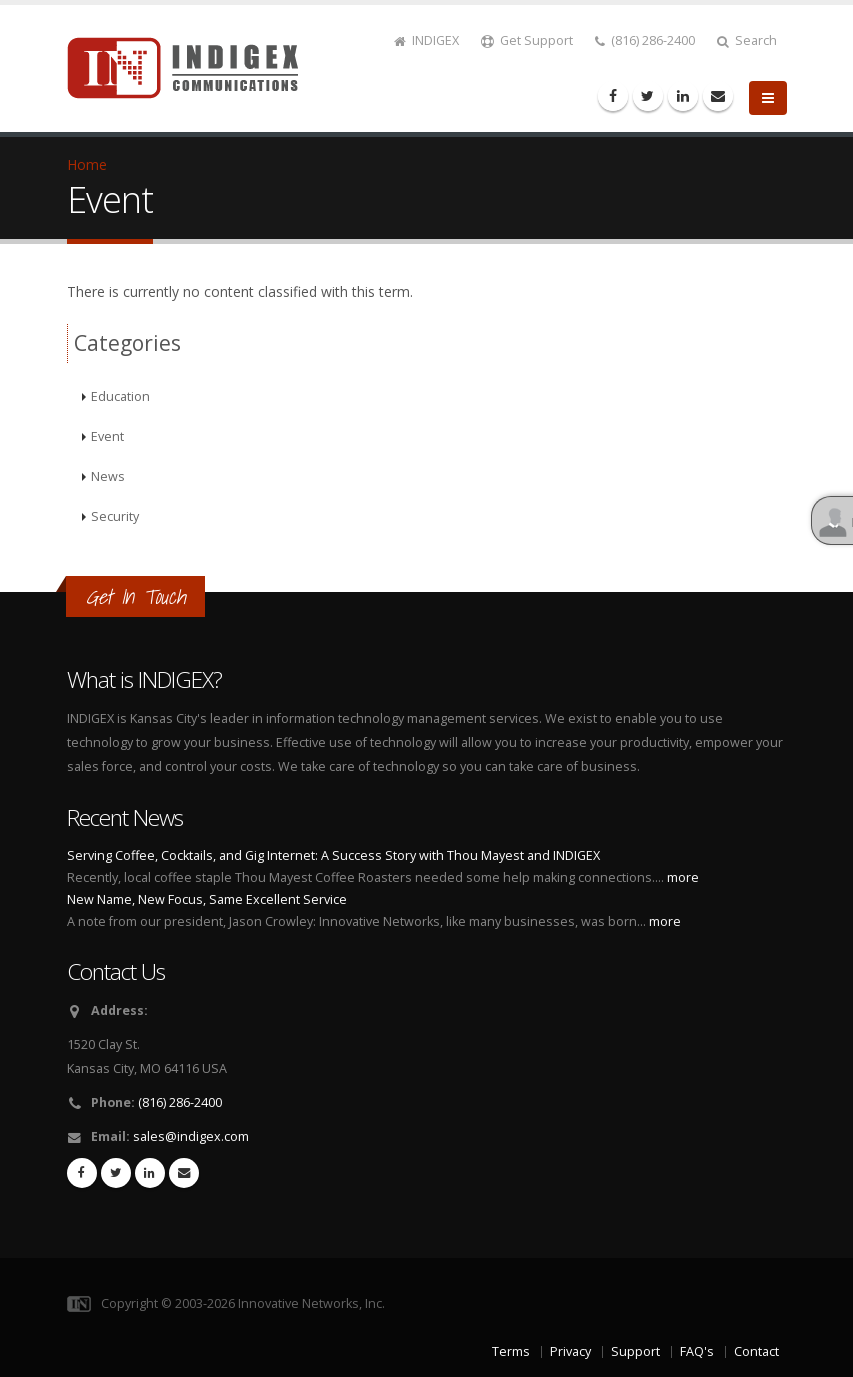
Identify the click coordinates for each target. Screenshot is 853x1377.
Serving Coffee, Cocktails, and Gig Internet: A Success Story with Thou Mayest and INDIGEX (333, 855)
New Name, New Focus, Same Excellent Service (207, 899)
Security (115, 516)
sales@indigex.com (191, 1136)
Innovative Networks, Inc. (311, 1303)
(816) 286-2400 (645, 40)
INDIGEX (426, 40)
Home (87, 164)
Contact (756, 1351)
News (108, 476)
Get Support (527, 40)
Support (635, 1351)
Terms (511, 1351)
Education (120, 396)
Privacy (570, 1351)
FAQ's (697, 1351)
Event (107, 436)
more (683, 877)
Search (747, 40)
